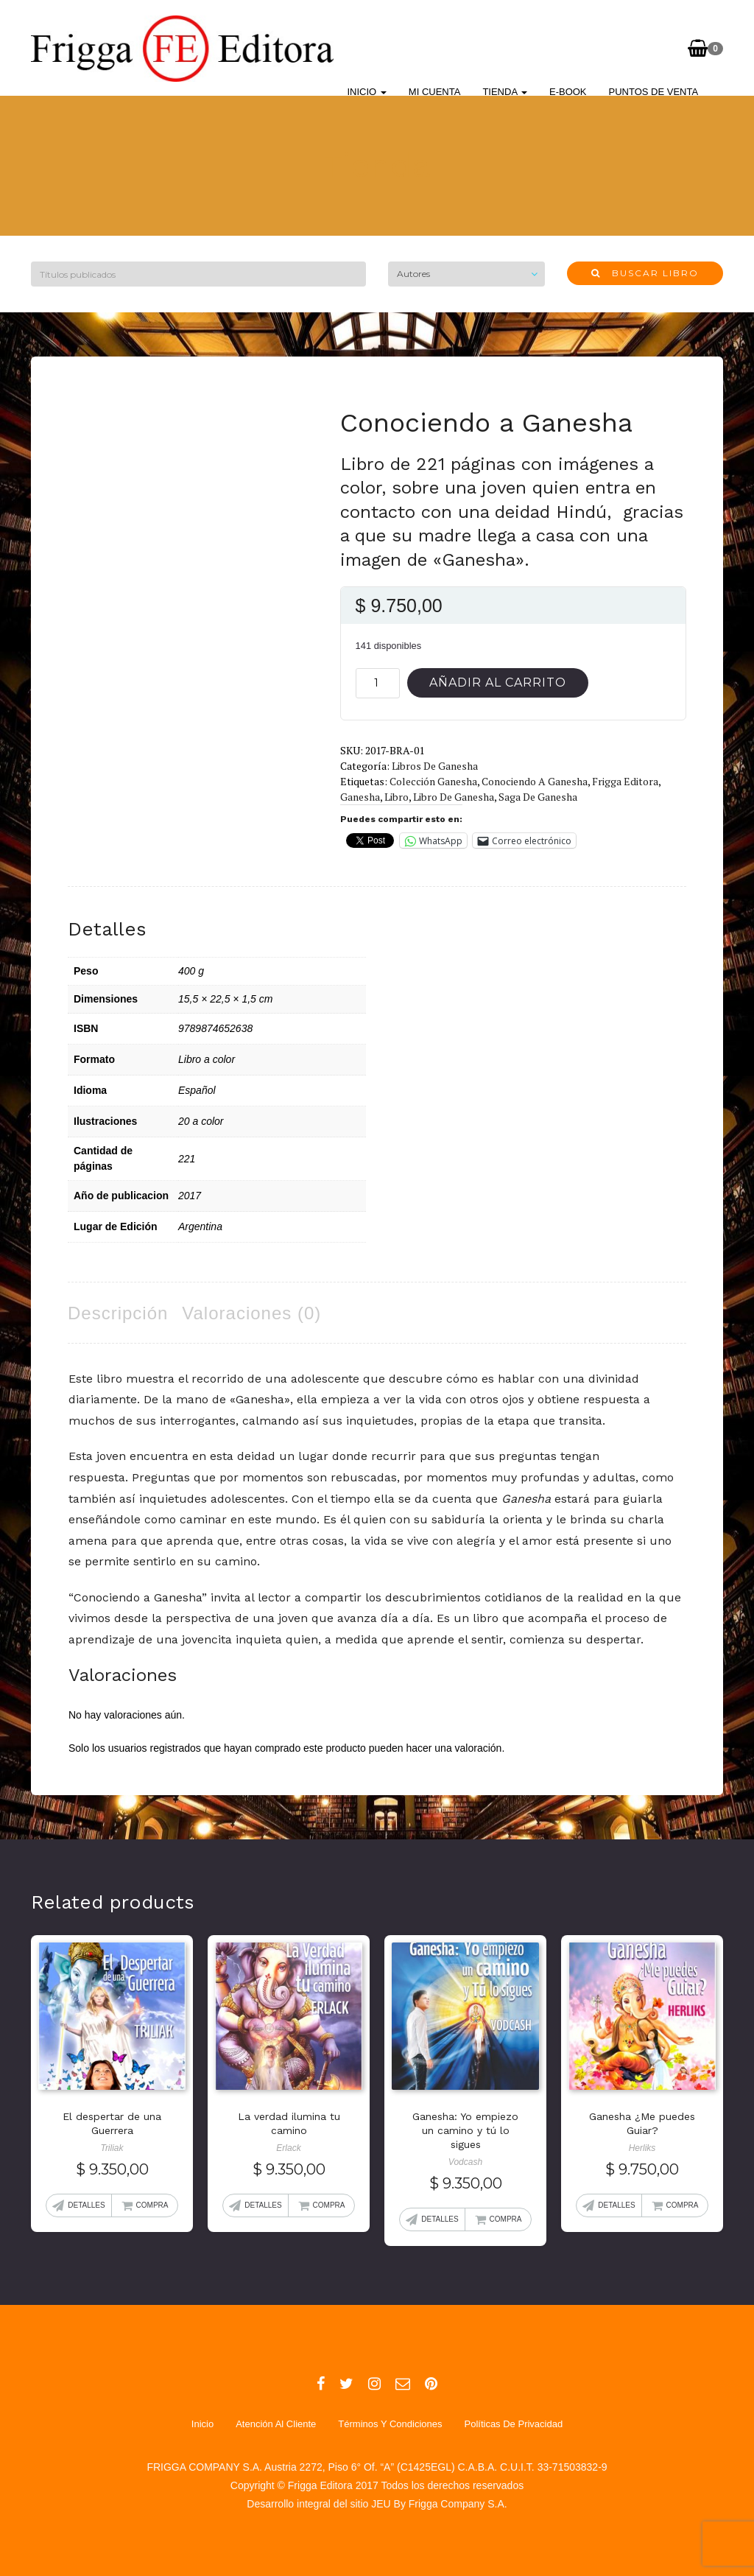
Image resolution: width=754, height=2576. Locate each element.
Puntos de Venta (654, 91)
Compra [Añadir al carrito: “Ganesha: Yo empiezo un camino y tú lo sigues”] (506, 2219)
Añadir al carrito (497, 682)
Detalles (86, 2205)
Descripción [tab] (118, 1313)
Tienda (504, 91)
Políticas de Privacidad (513, 2423)
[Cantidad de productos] (378, 683)
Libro (396, 797)
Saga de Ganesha (537, 797)
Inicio (367, 91)
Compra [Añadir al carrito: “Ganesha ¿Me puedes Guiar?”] (682, 2205)
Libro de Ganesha (453, 797)
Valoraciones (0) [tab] (251, 1313)
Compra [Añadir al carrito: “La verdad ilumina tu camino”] (329, 2205)
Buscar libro (645, 272)
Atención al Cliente (276, 2423)
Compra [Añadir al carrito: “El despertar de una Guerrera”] (152, 2205)
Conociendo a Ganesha (535, 781)
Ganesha (360, 797)
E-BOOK (568, 91)
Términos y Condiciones (390, 2423)
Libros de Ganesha (435, 766)
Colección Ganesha (433, 781)
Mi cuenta (435, 91)
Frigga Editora (625, 781)
